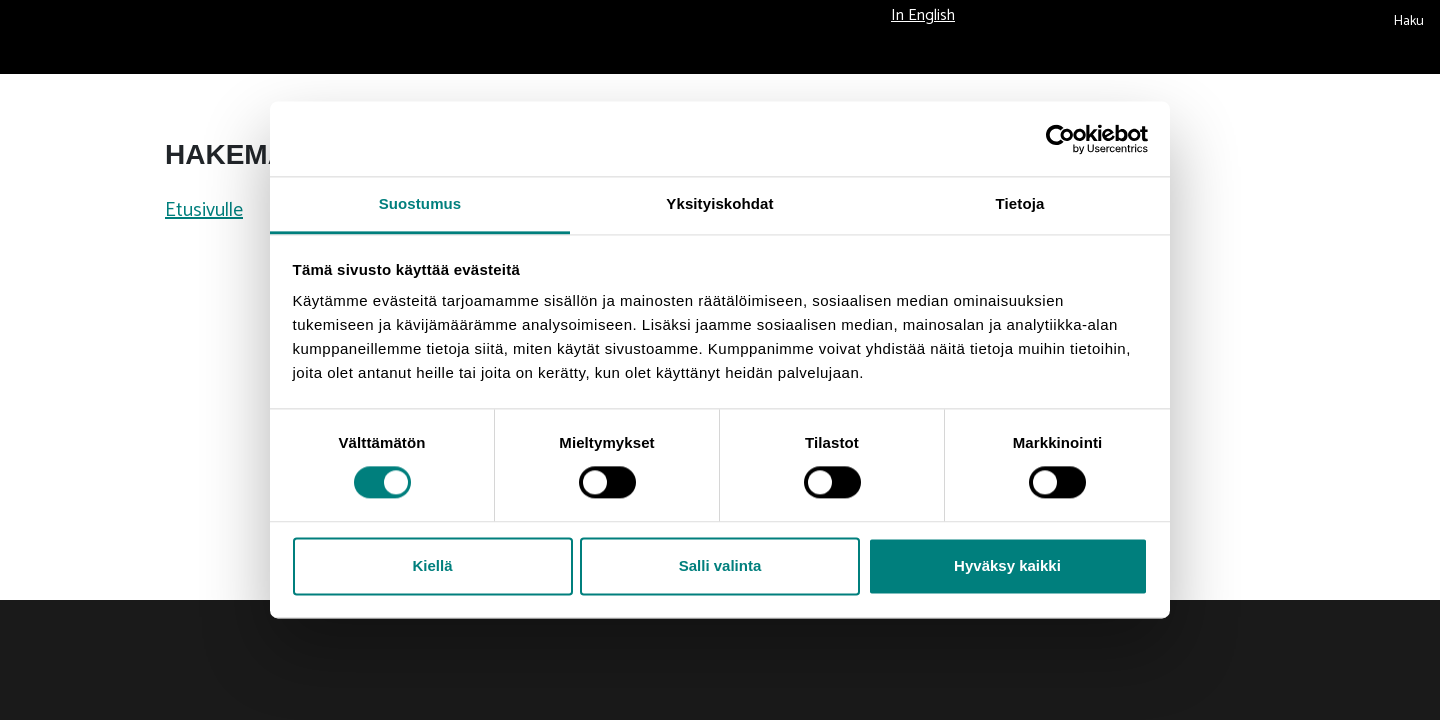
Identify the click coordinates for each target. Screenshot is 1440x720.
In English (923, 15)
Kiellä (432, 565)
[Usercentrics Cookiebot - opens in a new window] (1060, 139)
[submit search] (1409, 16)
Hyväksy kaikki (1007, 565)
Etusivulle (204, 210)
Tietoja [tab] (1020, 203)
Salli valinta (720, 565)
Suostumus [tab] (420, 203)
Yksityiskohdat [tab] (719, 203)
